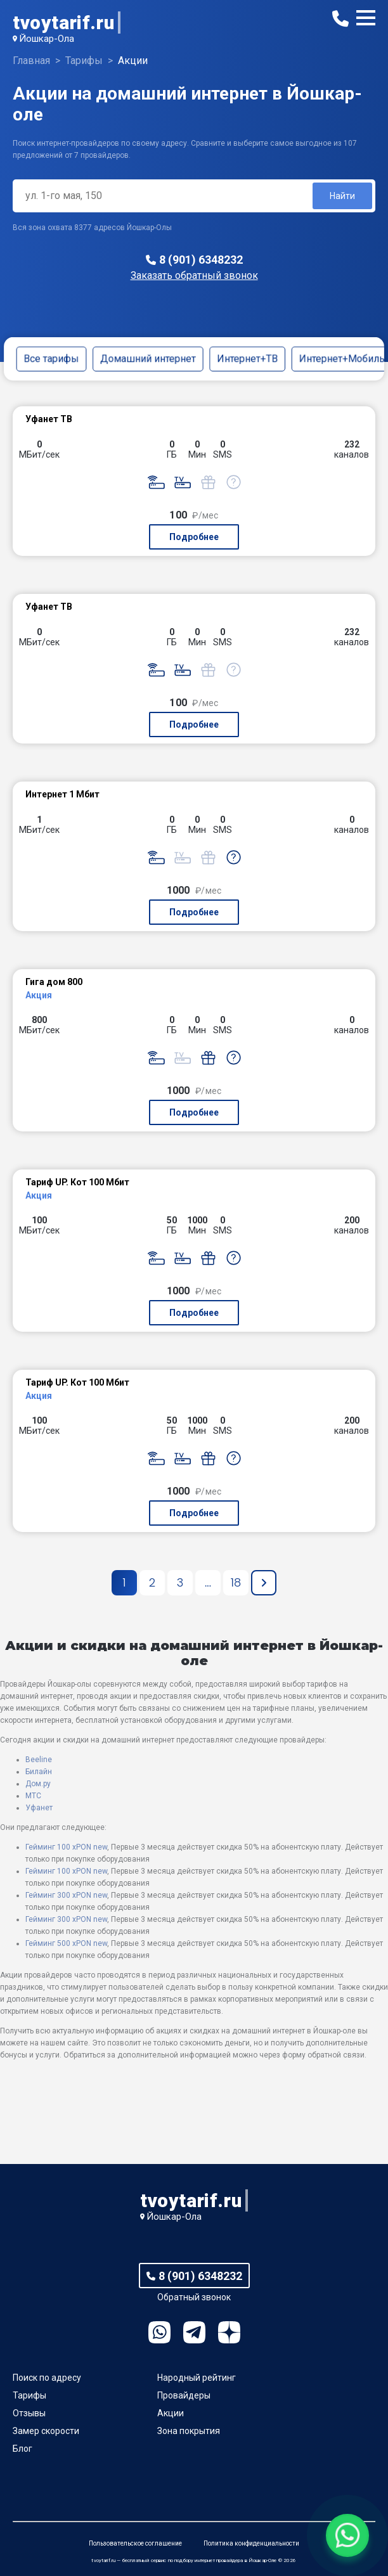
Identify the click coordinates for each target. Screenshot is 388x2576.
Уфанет (39, 1807)
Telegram (194, 2332)
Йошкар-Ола (46, 39)
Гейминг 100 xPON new (66, 1847)
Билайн (38, 1771)
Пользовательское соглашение (135, 2543)
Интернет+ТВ (247, 358)
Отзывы (29, 2413)
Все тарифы (51, 358)
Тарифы (29, 2395)
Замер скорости (46, 2431)
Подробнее (194, 537)
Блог (22, 2449)
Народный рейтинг (196, 2378)
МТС (33, 1795)
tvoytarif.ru (63, 22)
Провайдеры (183, 2395)
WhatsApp (159, 2332)
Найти (342, 196)
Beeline (38, 1759)
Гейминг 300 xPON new (66, 1895)
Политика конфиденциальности (251, 2543)
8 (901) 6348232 (201, 259)
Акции (170, 2413)
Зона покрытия (188, 2431)
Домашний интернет (148, 358)
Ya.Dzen (229, 2332)
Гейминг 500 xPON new (66, 1943)
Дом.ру (38, 1783)
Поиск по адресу (47, 2378)
